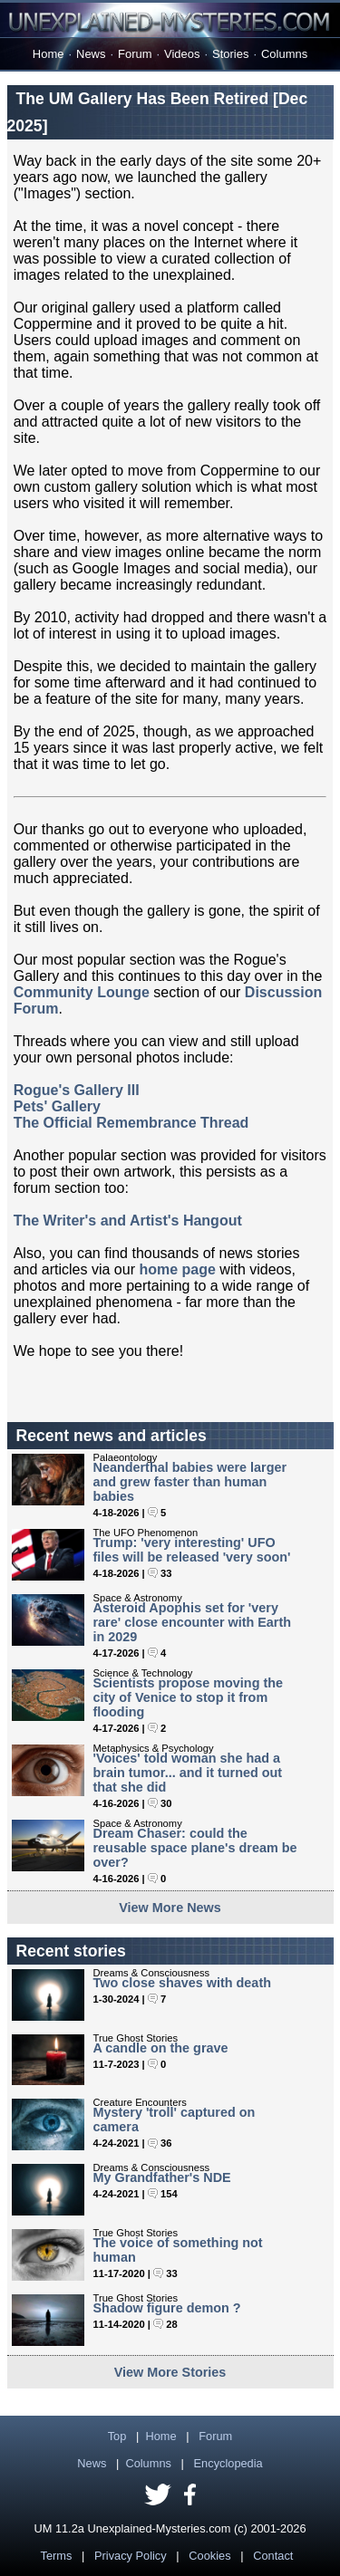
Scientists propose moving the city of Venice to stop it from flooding (188, 1697)
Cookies (209, 2555)
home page (177, 1269)
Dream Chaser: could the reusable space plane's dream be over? (195, 1848)
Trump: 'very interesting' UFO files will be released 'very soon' (192, 1549)
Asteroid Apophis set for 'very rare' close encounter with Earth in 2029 (192, 1622)
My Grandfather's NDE (162, 2177)
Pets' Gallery (57, 1106)
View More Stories (170, 2372)
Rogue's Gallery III (77, 1090)
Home (48, 54)
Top (117, 2436)
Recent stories (71, 1951)
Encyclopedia (228, 2463)
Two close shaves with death (182, 1982)
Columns (284, 54)
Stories (230, 54)
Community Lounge (82, 992)
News (90, 54)
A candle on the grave (160, 2048)
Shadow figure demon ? (167, 2308)
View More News (170, 1907)
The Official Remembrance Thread (131, 1122)
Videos (181, 54)
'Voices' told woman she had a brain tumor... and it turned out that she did (188, 1772)
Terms (57, 2555)
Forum (134, 54)
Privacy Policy (130, 2555)
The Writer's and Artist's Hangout (128, 1220)
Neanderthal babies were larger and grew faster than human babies (190, 1482)
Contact (273, 2555)
